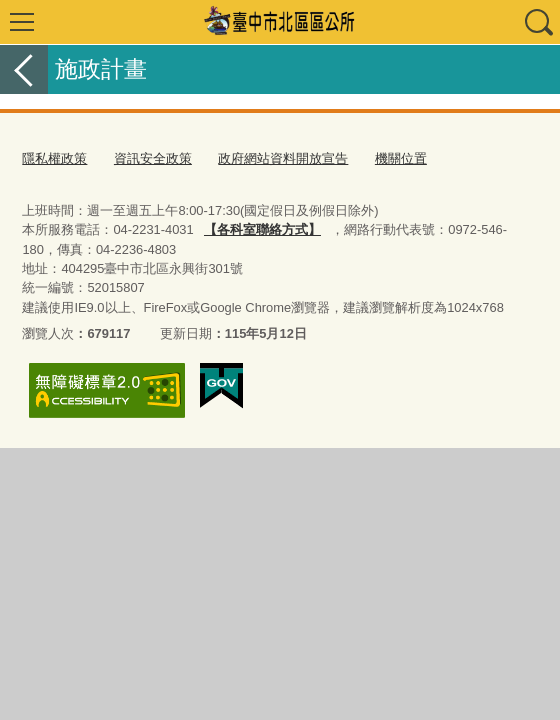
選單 (22, 22)
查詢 (538, 22)
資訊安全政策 (153, 158)
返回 (24, 69)
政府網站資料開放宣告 (283, 158)
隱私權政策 (54, 158)
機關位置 (401, 158)
